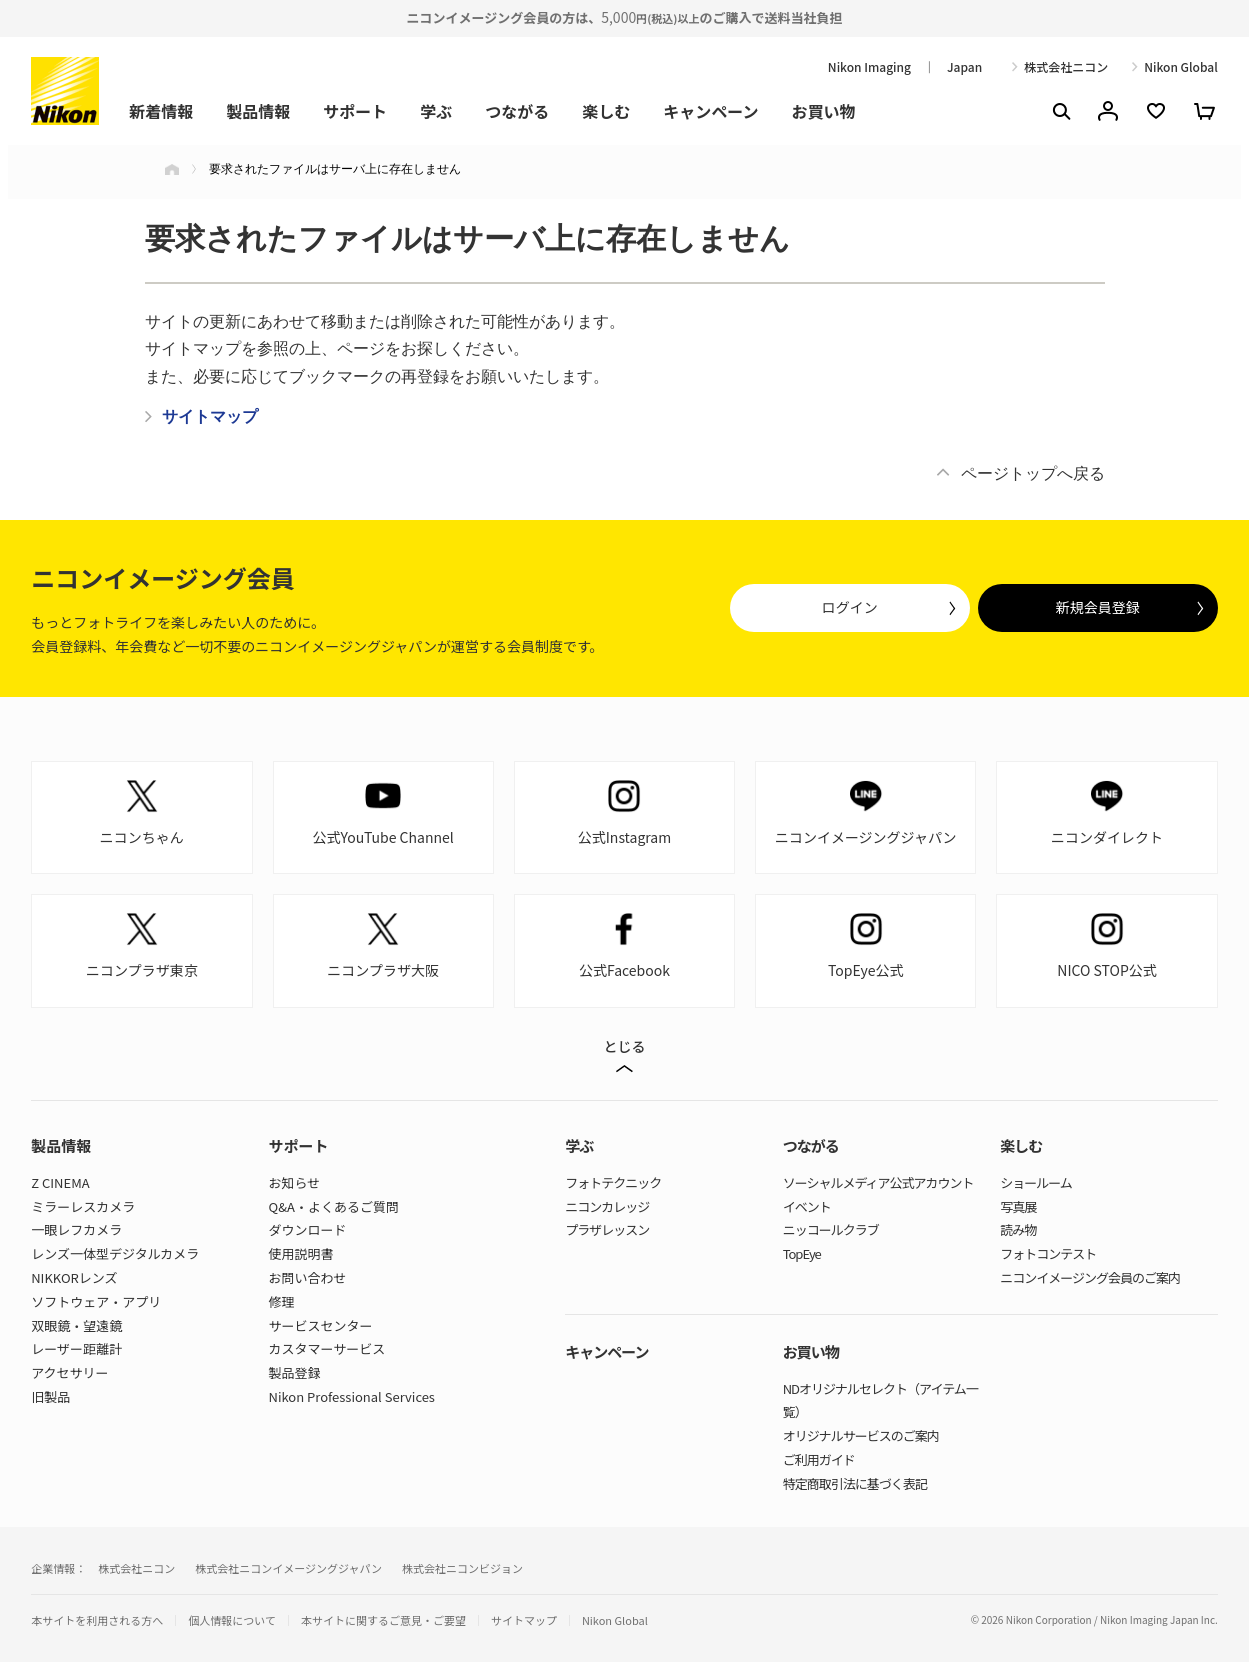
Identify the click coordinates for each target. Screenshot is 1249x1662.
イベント (807, 1206)
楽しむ (606, 111)
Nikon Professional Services (352, 1396)
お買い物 (824, 111)
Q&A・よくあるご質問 (334, 1206)
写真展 (1018, 1206)
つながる (517, 111)
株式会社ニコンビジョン (462, 1568)
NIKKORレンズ (74, 1277)
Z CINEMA (60, 1182)
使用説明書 (301, 1253)
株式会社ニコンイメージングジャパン (288, 1568)
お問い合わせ (308, 1277)
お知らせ (295, 1182)
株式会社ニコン (1066, 67)
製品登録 (295, 1372)
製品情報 (258, 111)
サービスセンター (321, 1325)
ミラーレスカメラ (83, 1206)
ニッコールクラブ (831, 1229)
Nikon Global (1181, 67)
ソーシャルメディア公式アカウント (878, 1182)
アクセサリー (69, 1372)
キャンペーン (710, 111)
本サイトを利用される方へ (97, 1620)
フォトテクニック (613, 1182)
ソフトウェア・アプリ (96, 1301)
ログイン (850, 607)
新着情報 (161, 111)
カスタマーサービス (327, 1348)
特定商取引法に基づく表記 (855, 1483)
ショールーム (1036, 1182)
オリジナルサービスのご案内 (861, 1435)
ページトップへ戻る (1033, 473)
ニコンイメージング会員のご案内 (1090, 1277)
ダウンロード (308, 1229)
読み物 (1018, 1229)
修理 (282, 1301)
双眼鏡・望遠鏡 (76, 1325)
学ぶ (436, 111)
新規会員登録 (1098, 607)
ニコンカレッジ (607, 1206)
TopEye (802, 1253)
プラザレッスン (607, 1229)
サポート (355, 111)
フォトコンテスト (1048, 1253)
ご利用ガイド (819, 1459)
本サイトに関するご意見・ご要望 (383, 1620)
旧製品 (50, 1396)
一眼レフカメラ (76, 1229)
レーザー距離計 (76, 1348)
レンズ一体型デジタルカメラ (115, 1253)
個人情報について (232, 1620)
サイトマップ (524, 1620)
